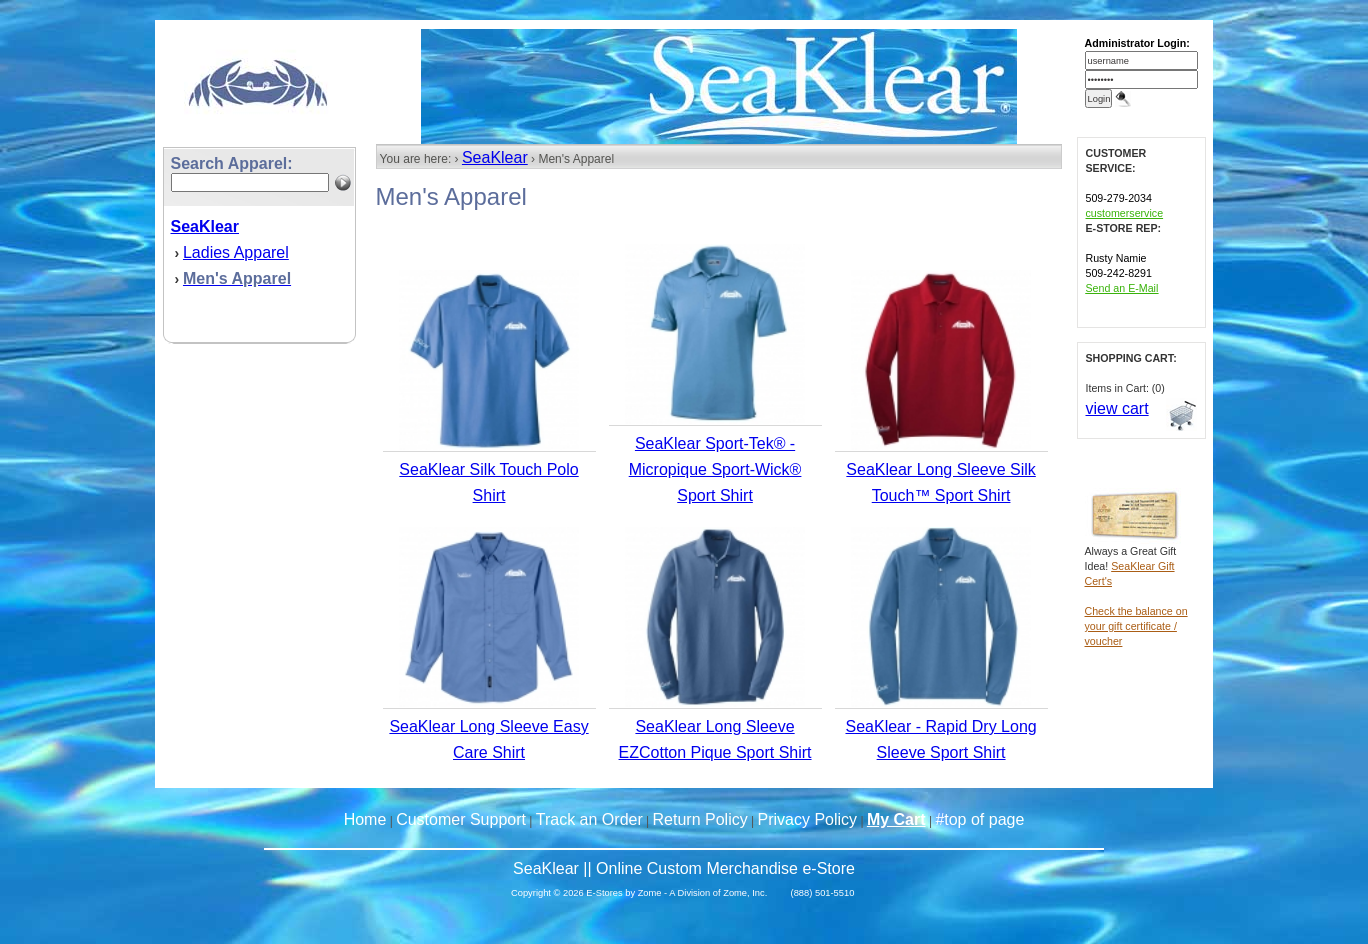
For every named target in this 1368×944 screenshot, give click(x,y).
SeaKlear (495, 157)
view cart (1117, 408)
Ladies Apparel (236, 252)
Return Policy (700, 819)
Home (365, 819)
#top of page (979, 819)
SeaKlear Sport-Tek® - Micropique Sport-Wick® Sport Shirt (715, 469)
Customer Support (461, 819)
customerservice (1125, 213)
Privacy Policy (808, 819)
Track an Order (589, 819)
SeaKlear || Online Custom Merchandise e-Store (684, 868)
